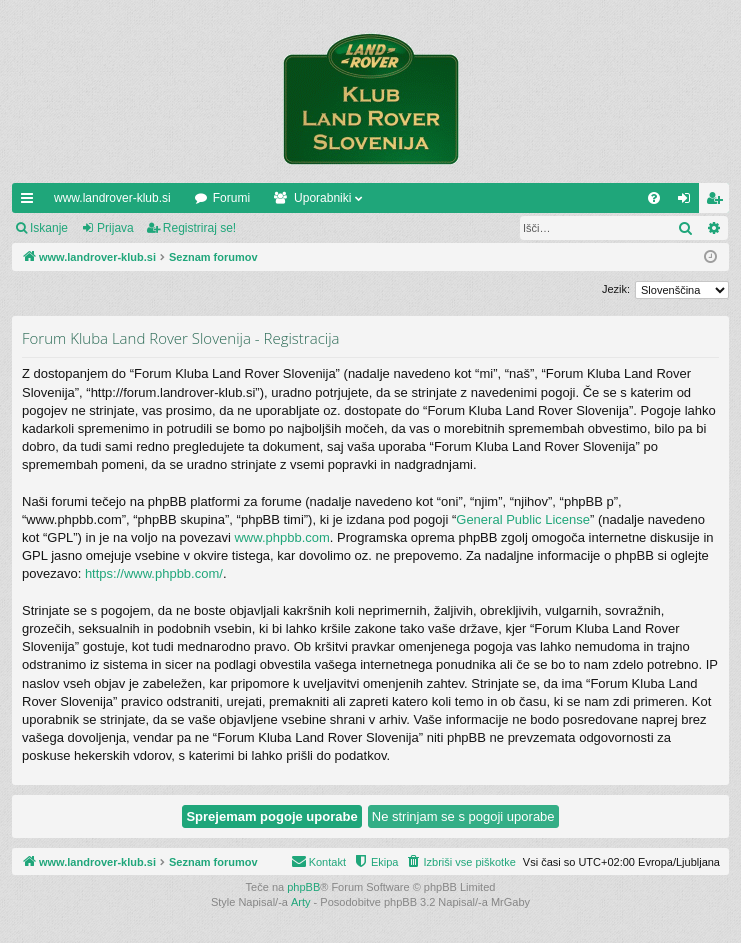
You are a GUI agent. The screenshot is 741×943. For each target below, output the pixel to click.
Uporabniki (322, 198)
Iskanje (49, 228)
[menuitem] (654, 198)
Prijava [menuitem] (688, 202)
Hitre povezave (31, 202)
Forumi (231, 198)
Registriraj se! (199, 228)
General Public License (523, 519)
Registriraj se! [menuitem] (718, 202)
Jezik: (616, 289)
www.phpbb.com (281, 537)
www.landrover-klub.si (112, 198)
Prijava (115, 228)
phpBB (303, 887)
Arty (301, 902)
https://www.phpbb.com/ (154, 573)
